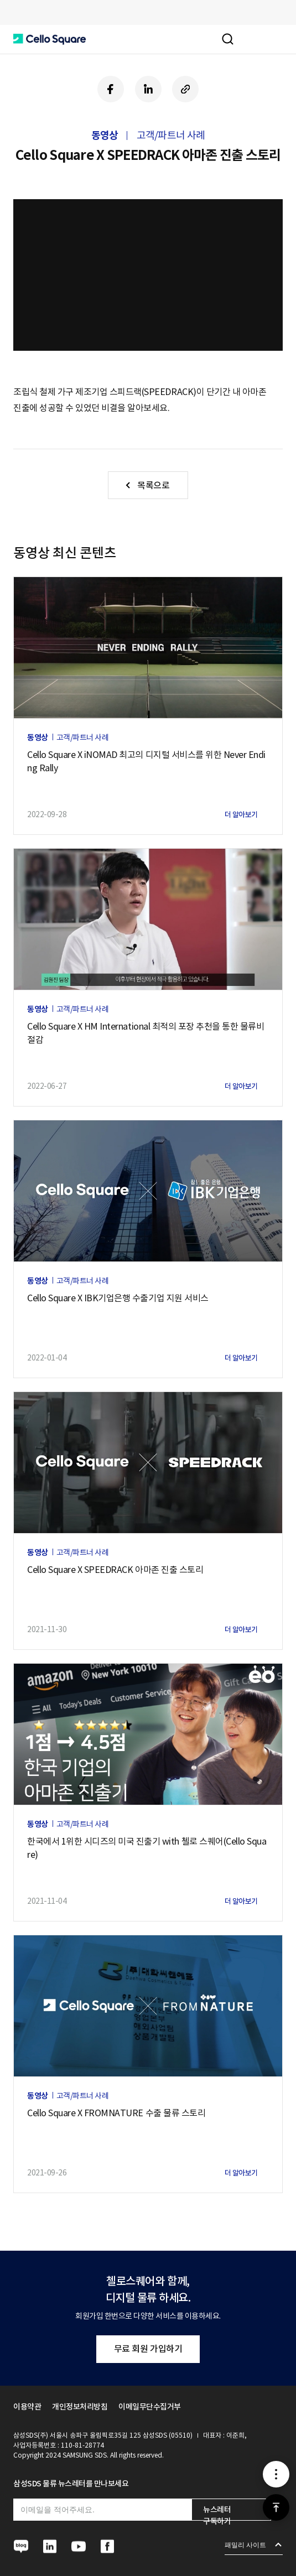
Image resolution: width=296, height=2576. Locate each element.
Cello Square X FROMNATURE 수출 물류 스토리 (116, 2112)
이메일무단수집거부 (149, 2407)
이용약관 (27, 2407)
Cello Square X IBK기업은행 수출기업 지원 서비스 (118, 1297)
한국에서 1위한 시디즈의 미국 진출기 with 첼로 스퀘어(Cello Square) (146, 1848)
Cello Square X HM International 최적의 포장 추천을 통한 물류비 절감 (145, 1033)
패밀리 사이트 (245, 2545)
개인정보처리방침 (79, 2407)
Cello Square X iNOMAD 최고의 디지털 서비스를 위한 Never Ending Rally (146, 761)
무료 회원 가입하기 (148, 2348)
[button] (49, 39)
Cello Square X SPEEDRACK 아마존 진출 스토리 (115, 1569)
